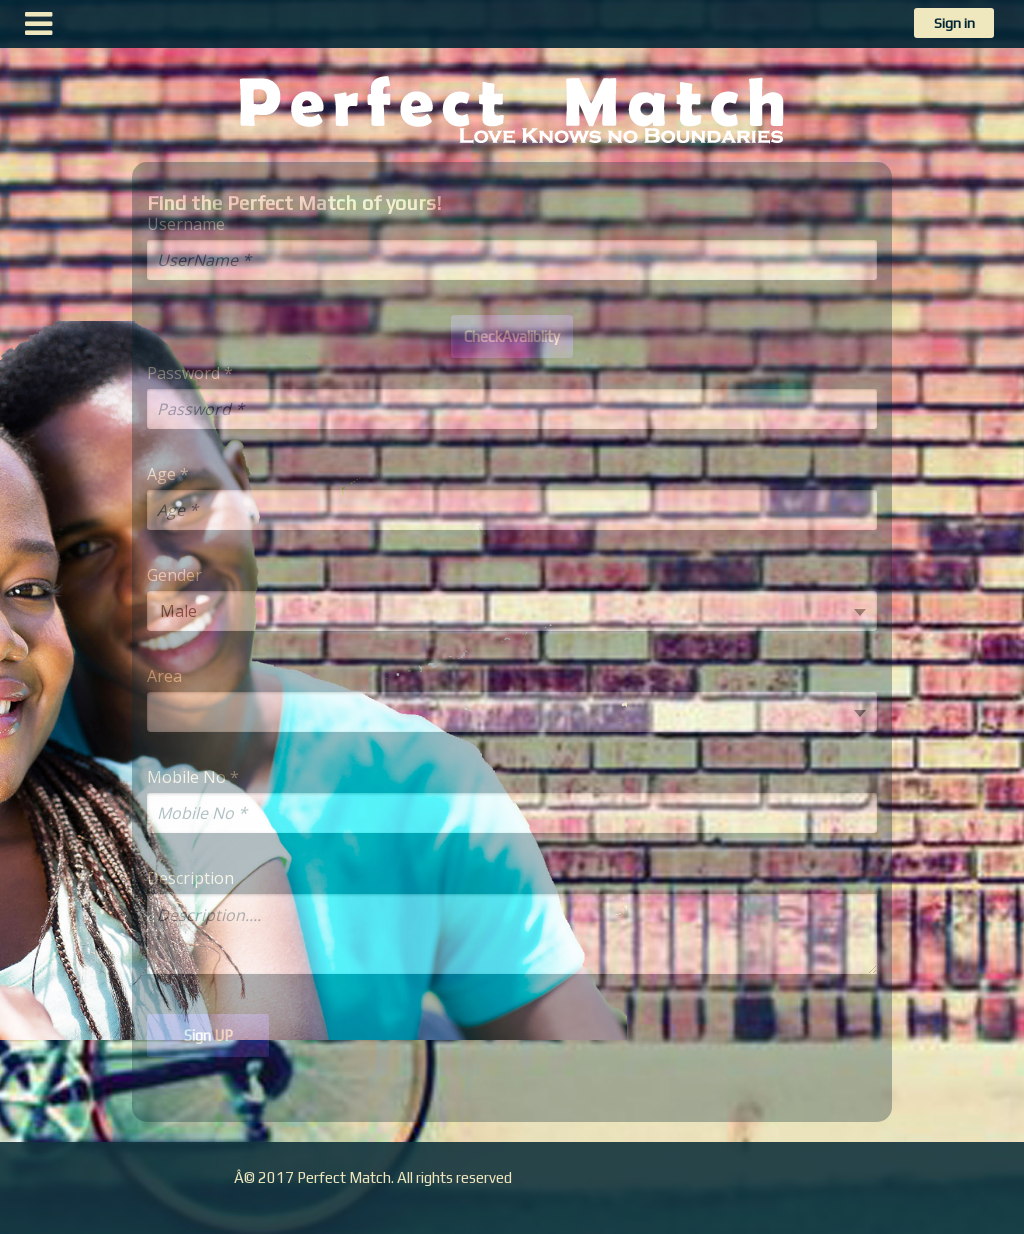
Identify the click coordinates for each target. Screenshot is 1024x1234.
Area (164, 676)
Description (190, 878)
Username (186, 224)
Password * (190, 373)
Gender (174, 575)
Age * (168, 474)
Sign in (954, 23)
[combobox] (512, 611)
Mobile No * (193, 777)
